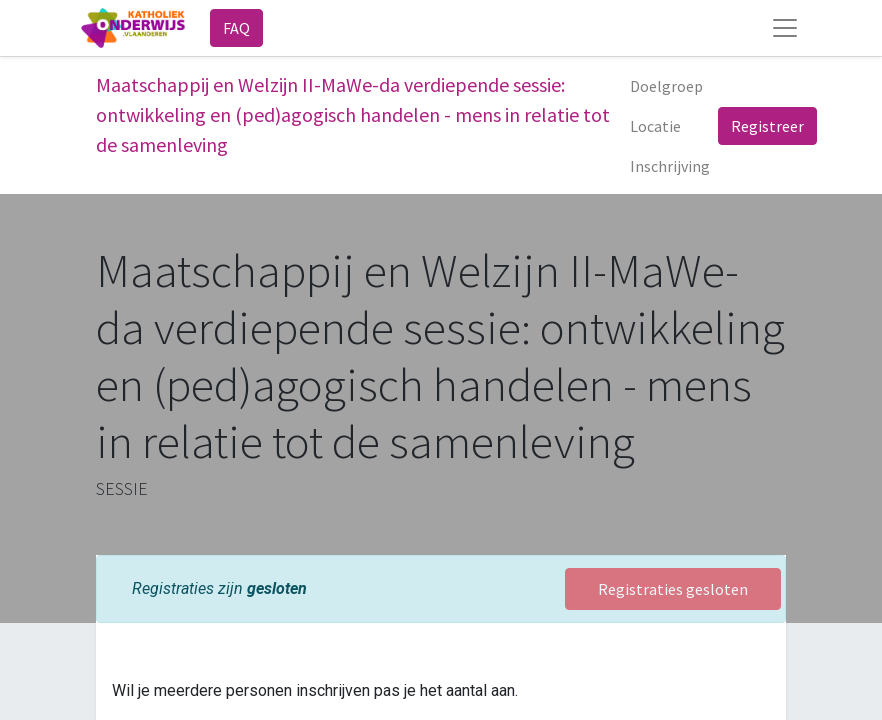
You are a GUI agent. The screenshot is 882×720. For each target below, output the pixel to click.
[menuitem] (666, 86)
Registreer (767, 126)
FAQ (236, 28)
